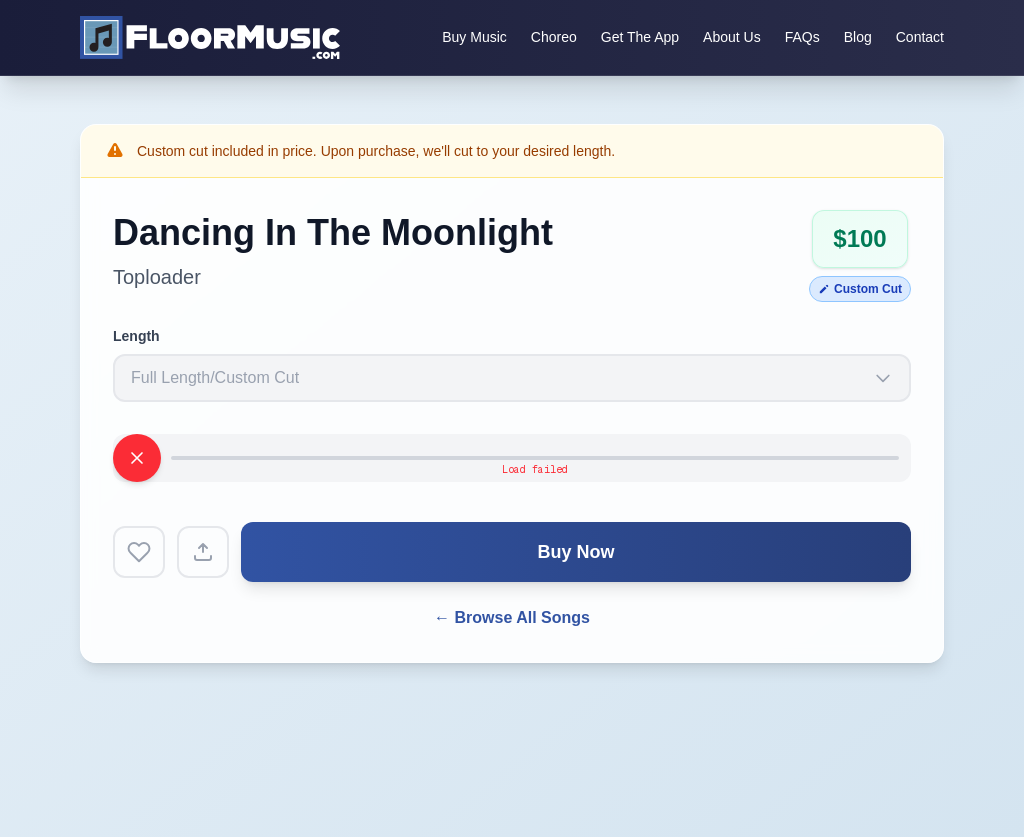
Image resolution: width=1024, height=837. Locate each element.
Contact (920, 37)
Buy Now (575, 552)
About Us (732, 37)
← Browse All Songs (512, 617)
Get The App (640, 37)
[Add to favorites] (139, 552)
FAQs (802, 37)
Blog (858, 37)
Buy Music (474, 37)
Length (136, 336)
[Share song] (203, 552)
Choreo (554, 37)
